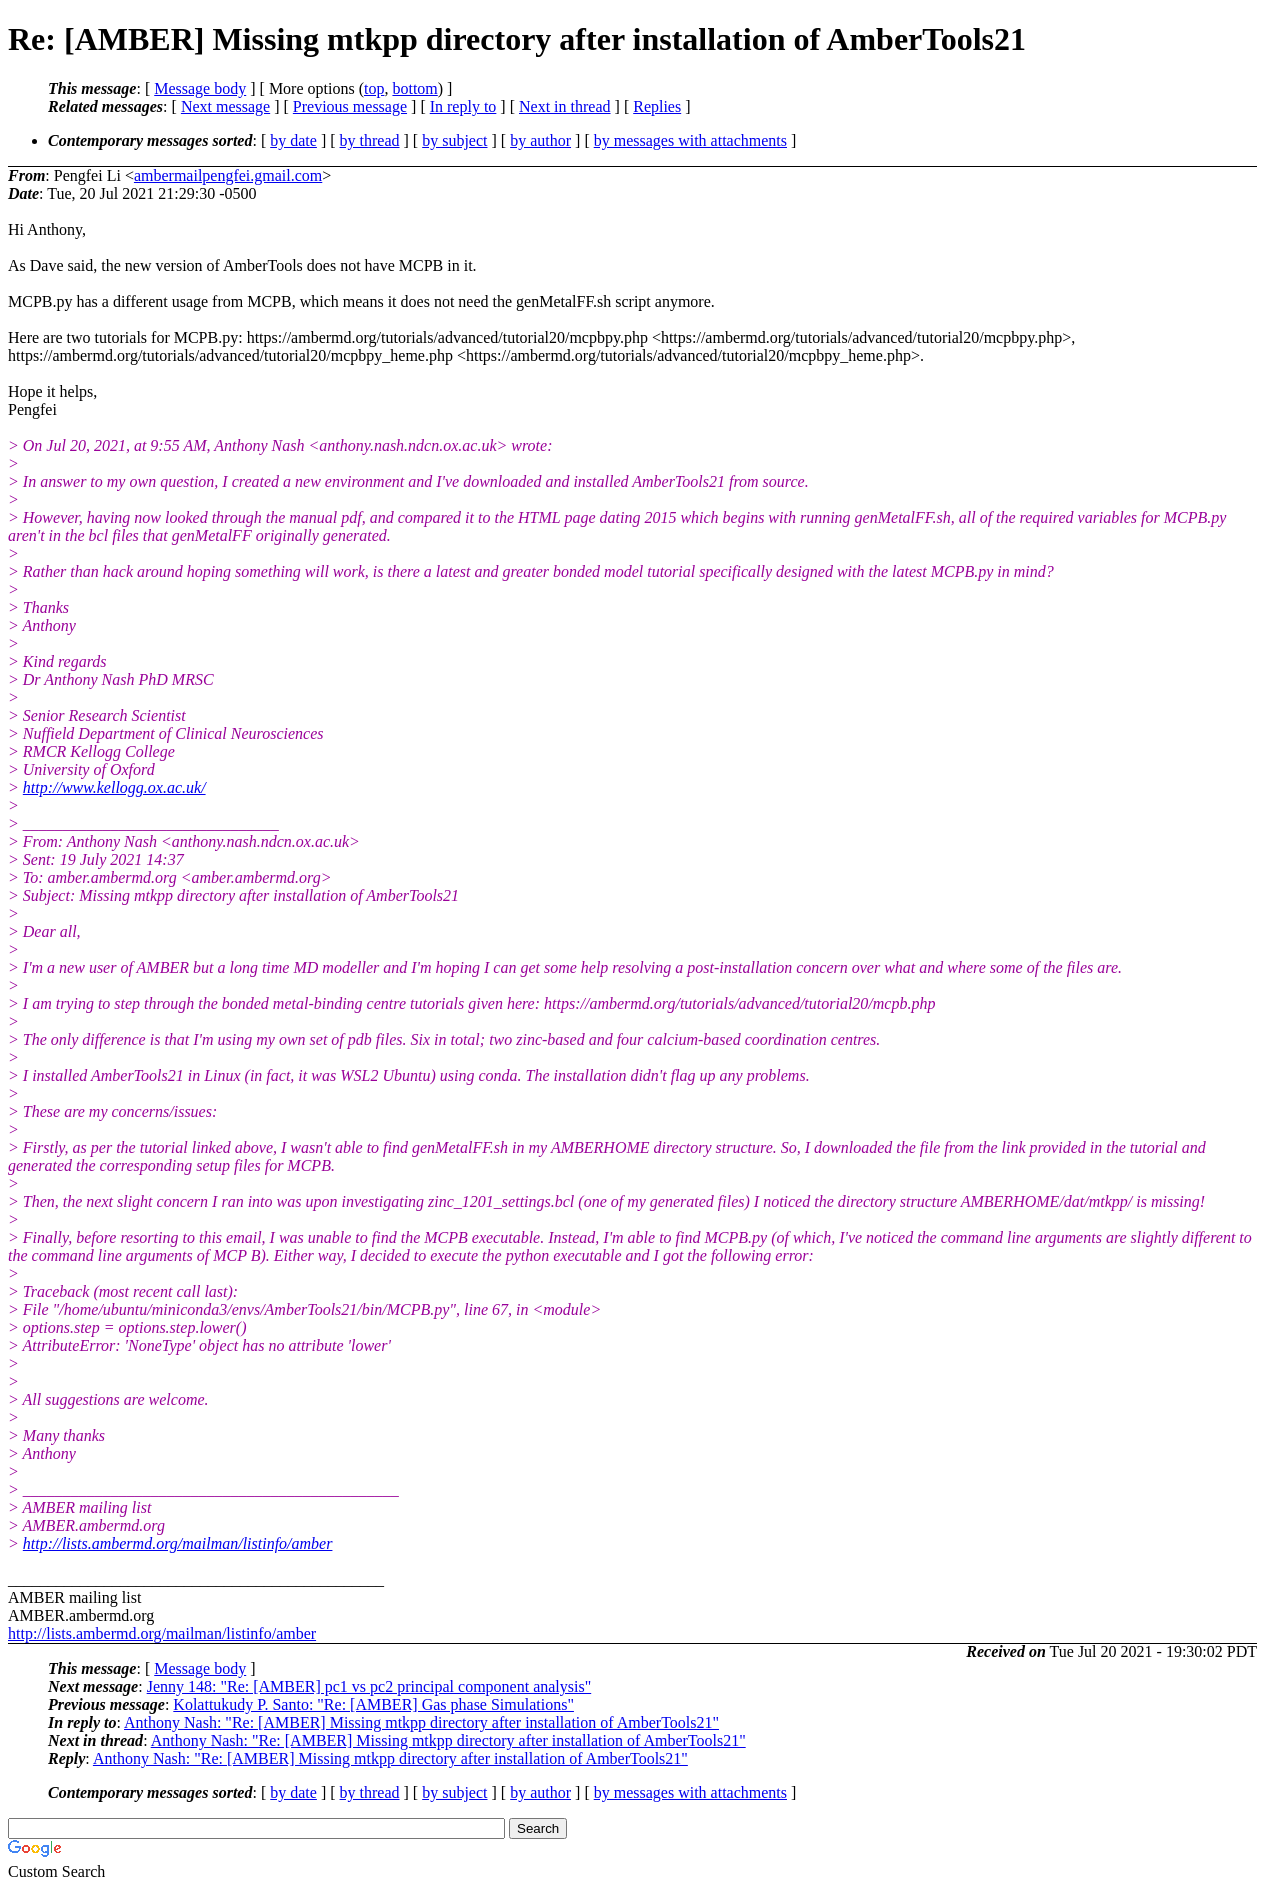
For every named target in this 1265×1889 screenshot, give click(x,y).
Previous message (350, 106)
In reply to (463, 106)
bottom (414, 88)
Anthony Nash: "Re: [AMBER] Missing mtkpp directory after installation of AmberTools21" (421, 1722)
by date (293, 140)
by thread (370, 140)
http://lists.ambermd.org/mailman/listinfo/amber (178, 1543)
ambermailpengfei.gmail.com (228, 175)
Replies (657, 106)
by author (540, 140)
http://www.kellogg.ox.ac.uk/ (114, 787)
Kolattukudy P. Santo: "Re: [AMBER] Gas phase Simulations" (373, 1704)
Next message (225, 106)
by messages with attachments (690, 140)
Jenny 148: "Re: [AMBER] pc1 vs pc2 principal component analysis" (369, 1686)
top (374, 88)
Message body (200, 88)
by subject (454, 140)
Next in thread (565, 106)
